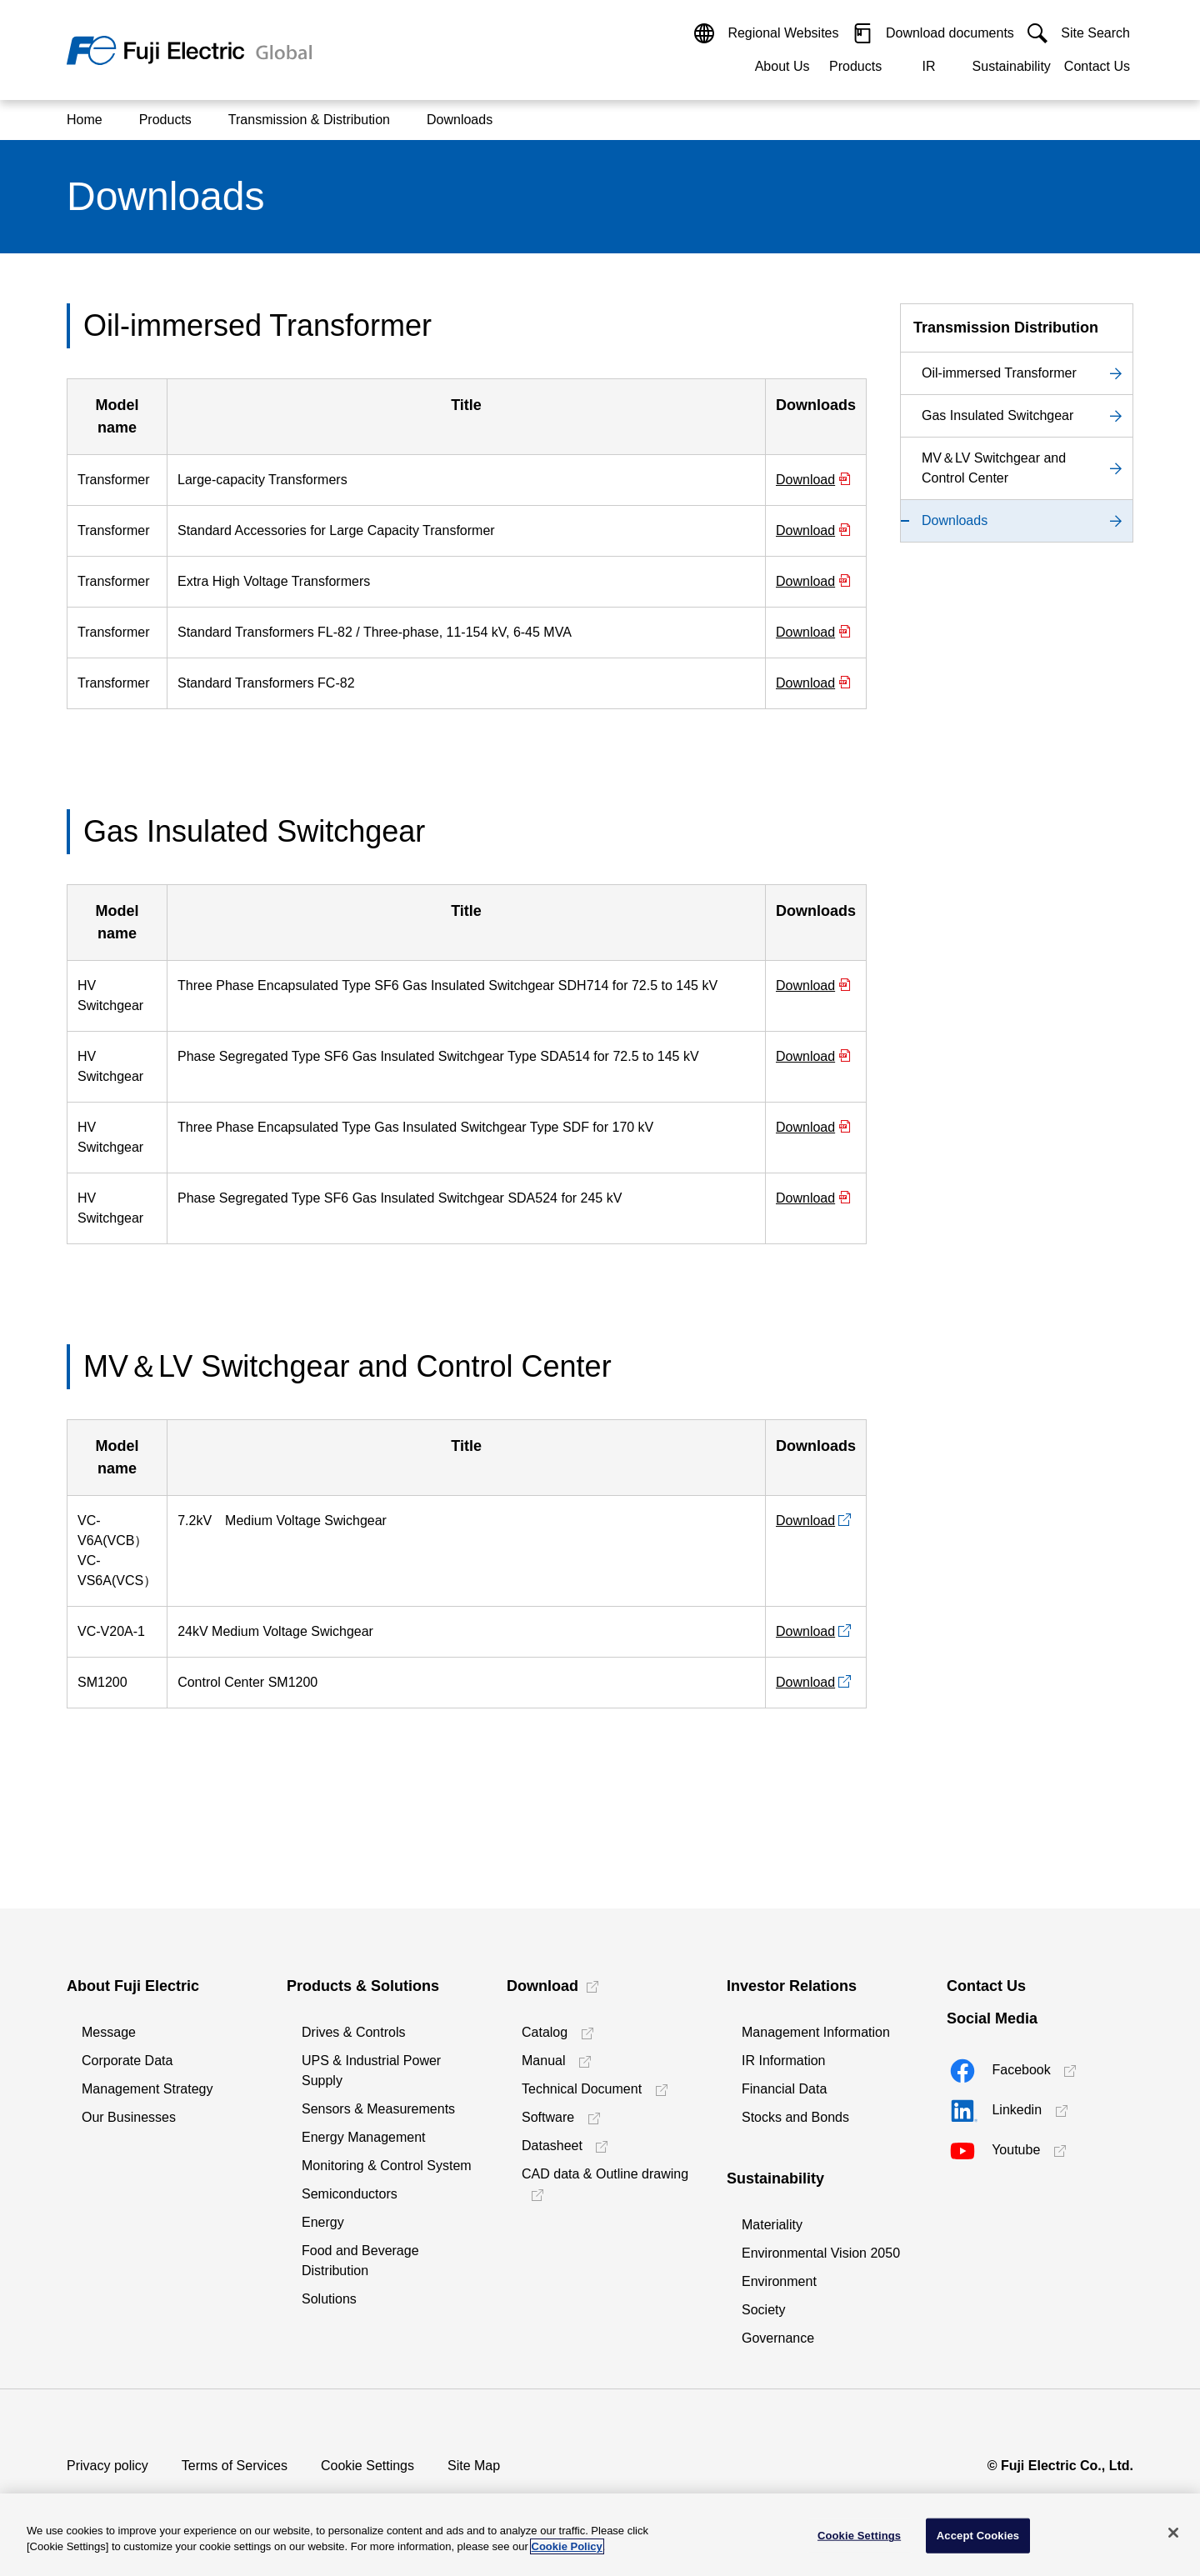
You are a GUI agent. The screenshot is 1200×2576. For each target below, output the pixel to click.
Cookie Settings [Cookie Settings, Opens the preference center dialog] (859, 2535)
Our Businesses (129, 2117)
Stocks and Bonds (795, 2117)
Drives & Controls (353, 2032)
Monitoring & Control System (387, 2165)
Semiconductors (350, 2194)
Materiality (772, 2225)
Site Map (474, 2465)
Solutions (329, 2299)
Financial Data (784, 2089)
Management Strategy (147, 2089)
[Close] (1173, 2532)
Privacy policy (107, 2465)
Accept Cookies (978, 2535)
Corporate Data (127, 2060)
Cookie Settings (367, 2465)
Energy (323, 2222)
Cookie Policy (567, 2546)
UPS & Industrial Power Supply (371, 2070)
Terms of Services (235, 2465)
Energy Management (364, 2137)
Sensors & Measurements (378, 2109)
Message (109, 2032)
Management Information (816, 2032)
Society (763, 2310)
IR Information (783, 2060)
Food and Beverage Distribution (360, 2260)
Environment (779, 2281)
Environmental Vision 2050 (821, 2253)
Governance (778, 2338)
